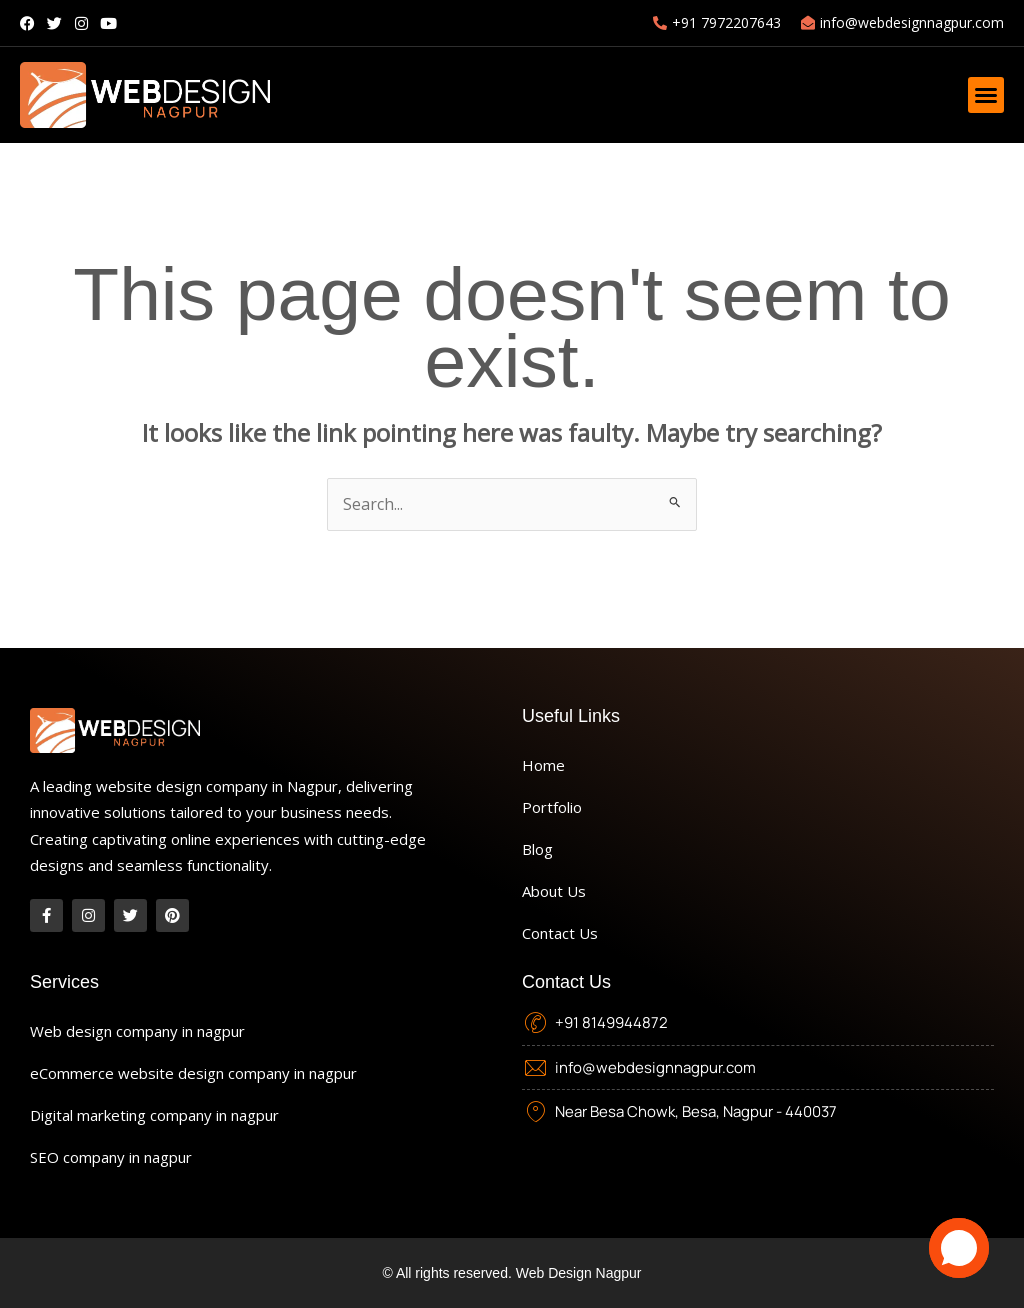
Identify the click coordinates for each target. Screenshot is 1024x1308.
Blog (537, 849)
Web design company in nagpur (137, 1031)
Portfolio (552, 807)
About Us (554, 891)
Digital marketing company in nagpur (154, 1115)
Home (543, 765)
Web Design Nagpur (579, 1273)
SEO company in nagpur (111, 1157)
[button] (986, 95)
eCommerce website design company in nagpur (193, 1073)
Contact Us (560, 933)
